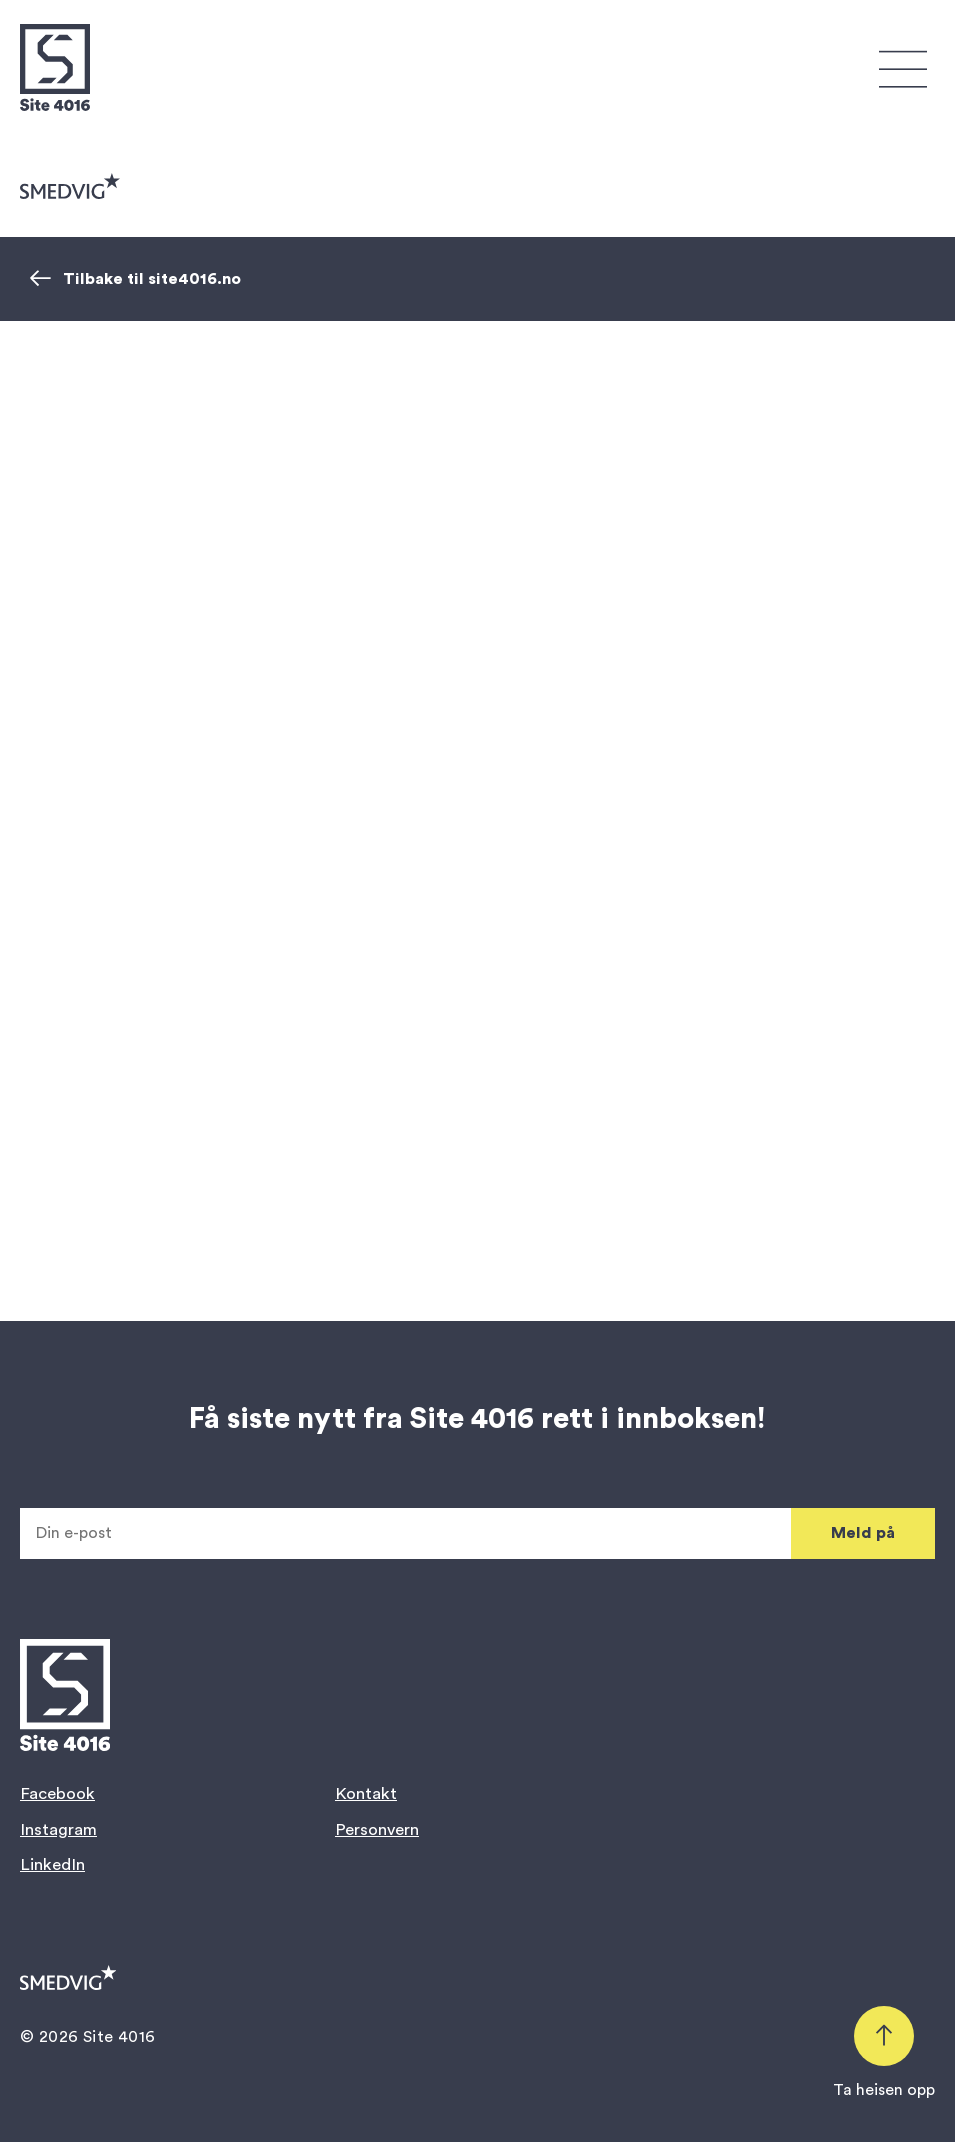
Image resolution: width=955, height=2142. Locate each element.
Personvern (377, 1829)
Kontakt (366, 1793)
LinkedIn (52, 1864)
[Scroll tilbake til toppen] (884, 2054)
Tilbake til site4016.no (135, 279)
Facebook (57, 1793)
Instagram (58, 1829)
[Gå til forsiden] (55, 67)
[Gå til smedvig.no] (70, 186)
